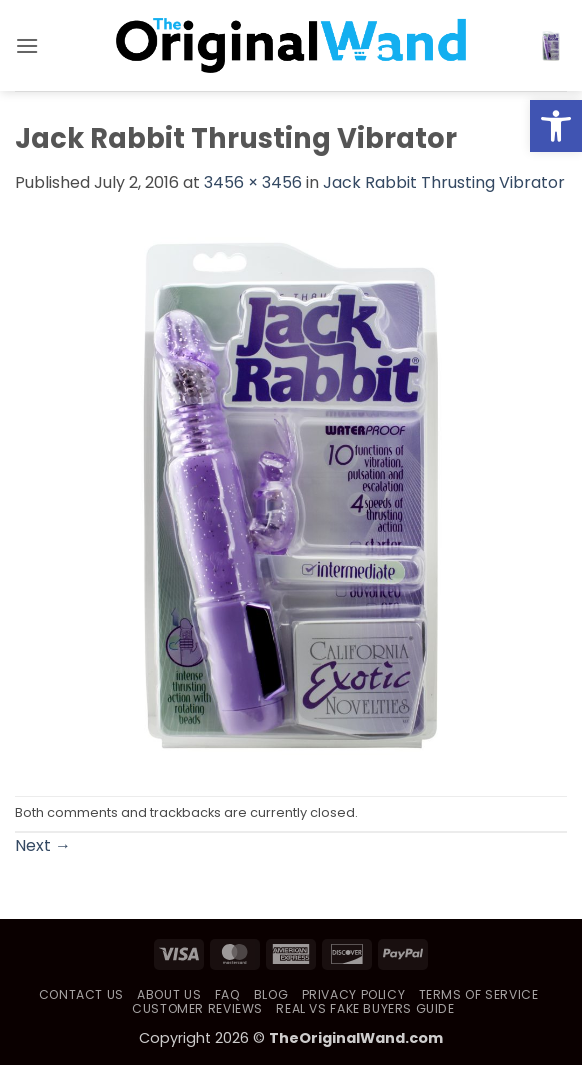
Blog (271, 994)
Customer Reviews (197, 1008)
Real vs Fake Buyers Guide (365, 1008)
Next (43, 845)
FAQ (228, 994)
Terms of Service (479, 994)
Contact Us (81, 994)
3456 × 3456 (253, 182)
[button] (27, 45)
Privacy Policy (354, 994)
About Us (169, 994)
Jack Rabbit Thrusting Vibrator (444, 182)
